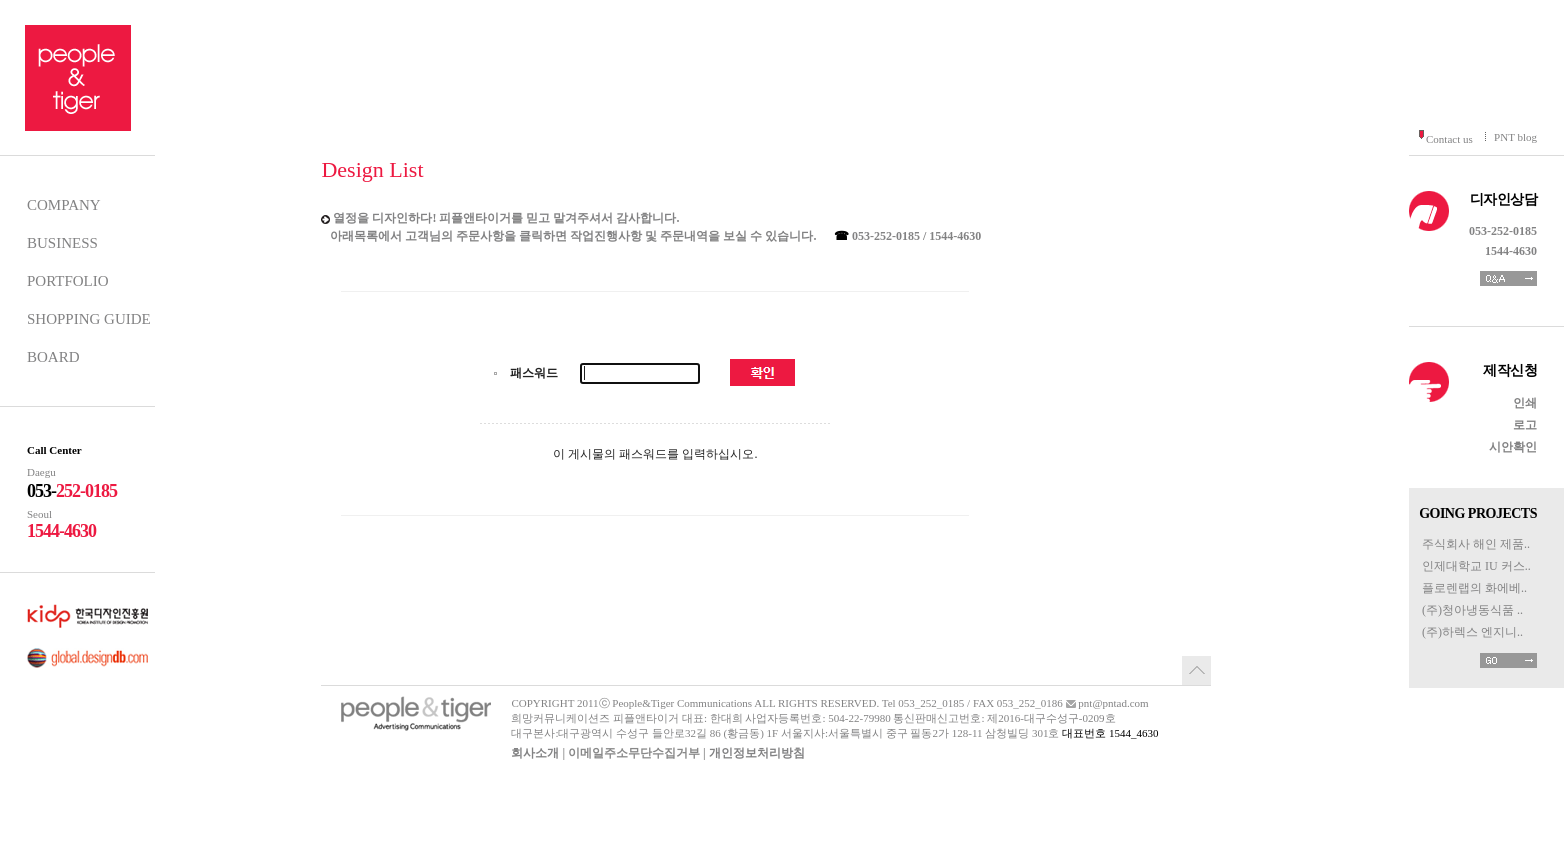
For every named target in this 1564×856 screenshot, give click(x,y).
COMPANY (64, 205)
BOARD (53, 357)
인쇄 (1525, 403)
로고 (1525, 425)
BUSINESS (62, 243)
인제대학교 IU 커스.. (1476, 566)
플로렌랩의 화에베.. (1474, 588)
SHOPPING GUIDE (89, 319)
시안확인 (1513, 447)
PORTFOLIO (68, 281)
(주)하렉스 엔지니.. (1472, 632)
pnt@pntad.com (1113, 703)
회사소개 (535, 753)
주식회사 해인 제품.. (1476, 544)
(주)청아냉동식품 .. (1472, 610)
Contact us (1449, 139)
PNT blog (1515, 137)
